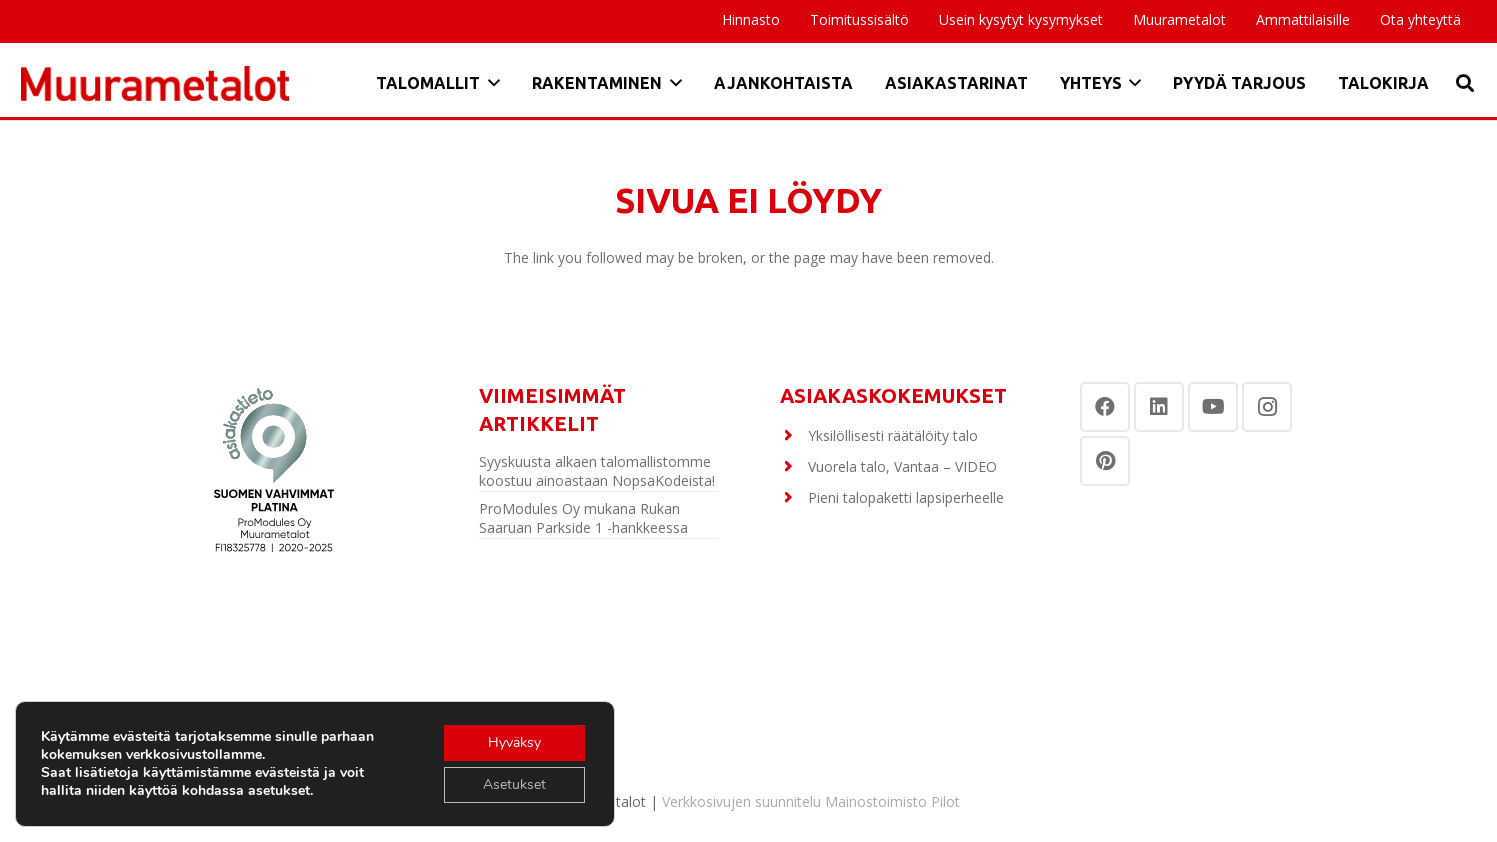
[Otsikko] (155, 83)
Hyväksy (514, 742)
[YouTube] (1213, 407)
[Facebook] (1105, 407)
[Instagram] (1267, 407)
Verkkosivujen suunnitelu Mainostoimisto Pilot (811, 801)
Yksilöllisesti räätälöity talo (893, 435)
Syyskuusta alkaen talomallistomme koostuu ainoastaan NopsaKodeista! (597, 471)
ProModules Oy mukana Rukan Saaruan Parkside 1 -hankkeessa (583, 518)
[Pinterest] (1105, 461)
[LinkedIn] (1159, 407)
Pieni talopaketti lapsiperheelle (906, 497)
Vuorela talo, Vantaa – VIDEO (902, 466)
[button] (490, 83)
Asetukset (514, 784)
